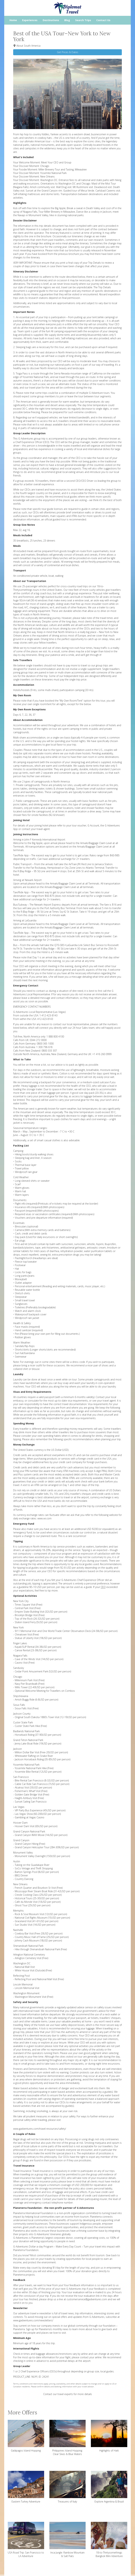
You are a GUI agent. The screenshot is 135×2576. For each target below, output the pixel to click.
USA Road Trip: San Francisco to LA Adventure (26, 2540)
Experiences (29, 20)
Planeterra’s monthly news (53, 2329)
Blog (67, 20)
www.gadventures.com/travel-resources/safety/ (39, 2128)
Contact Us (103, 20)
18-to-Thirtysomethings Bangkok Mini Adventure (109, 2540)
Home (13, 20)
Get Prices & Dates (67, 52)
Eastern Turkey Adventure (26, 2487)
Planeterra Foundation (25, 2250)
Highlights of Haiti (109, 2436)
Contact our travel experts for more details (67, 2394)
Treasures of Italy (67, 2487)
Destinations (51, 20)
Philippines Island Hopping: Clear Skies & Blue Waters (67, 2438)
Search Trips (83, 20)
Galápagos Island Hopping (26, 2436)
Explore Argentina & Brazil (109, 2487)
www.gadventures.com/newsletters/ (33, 2320)
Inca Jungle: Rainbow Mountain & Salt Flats (67, 2540)
